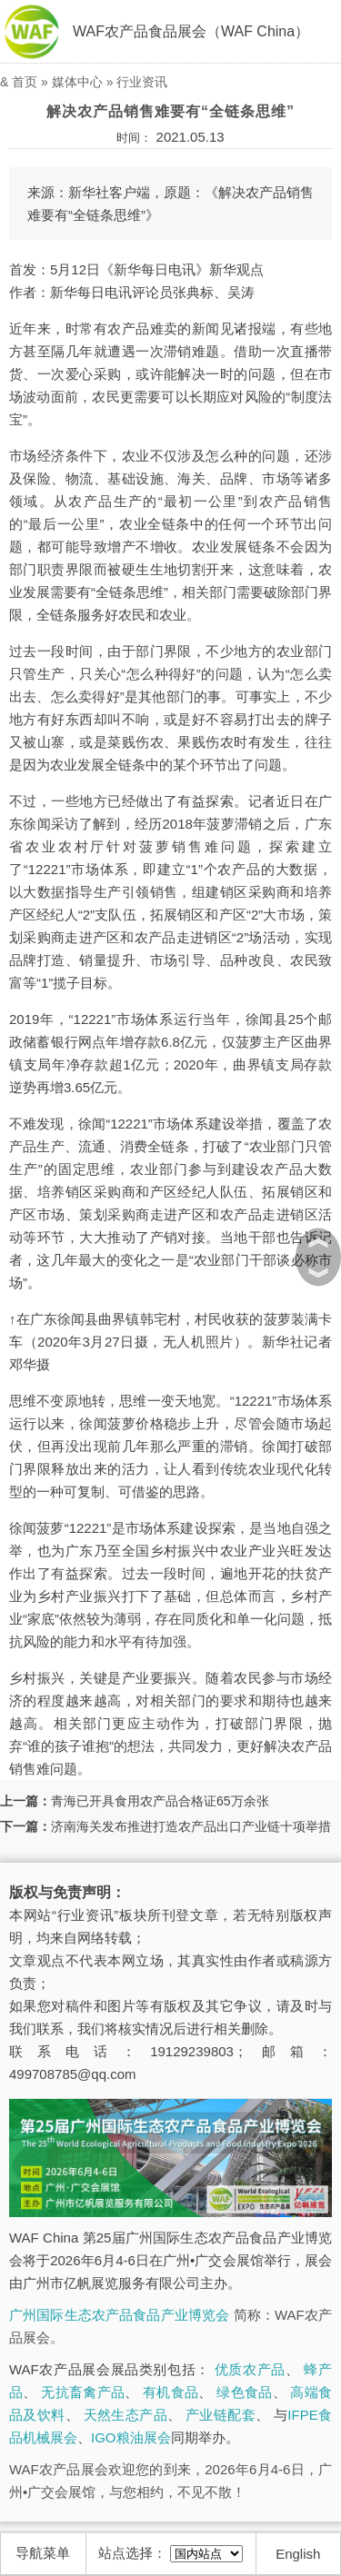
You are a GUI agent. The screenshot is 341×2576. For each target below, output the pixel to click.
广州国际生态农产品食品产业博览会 (119, 2314)
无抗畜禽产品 (83, 2392)
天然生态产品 (125, 2414)
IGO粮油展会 (131, 2437)
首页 (24, 82)
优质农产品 (250, 2369)
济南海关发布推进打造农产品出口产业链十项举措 (191, 1826)
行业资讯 (141, 82)
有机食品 (170, 2392)
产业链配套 (221, 2414)
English (298, 2553)
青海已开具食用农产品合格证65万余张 (160, 1801)
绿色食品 (244, 2392)
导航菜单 (42, 2553)
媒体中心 (77, 82)
